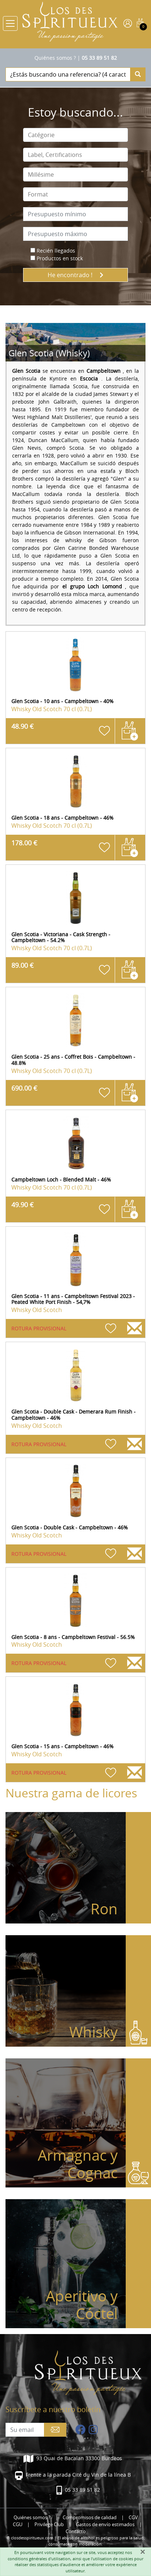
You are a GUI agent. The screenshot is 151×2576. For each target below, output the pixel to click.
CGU (17, 2524)
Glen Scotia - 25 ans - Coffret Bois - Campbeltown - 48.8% (73, 1059)
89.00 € (22, 965)
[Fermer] (142, 2552)
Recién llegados (56, 250)
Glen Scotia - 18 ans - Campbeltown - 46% (62, 817)
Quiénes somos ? (55, 57)
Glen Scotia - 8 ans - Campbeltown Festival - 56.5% (73, 1637)
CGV (133, 2517)
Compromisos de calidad (90, 2517)
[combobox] (75, 135)
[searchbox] (75, 135)
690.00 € (24, 1088)
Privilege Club (49, 2524)
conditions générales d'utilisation (39, 2558)
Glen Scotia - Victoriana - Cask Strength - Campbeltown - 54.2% (60, 937)
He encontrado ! (75, 275)
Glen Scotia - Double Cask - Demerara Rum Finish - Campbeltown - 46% (73, 1414)
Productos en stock (60, 258)
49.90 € (22, 1204)
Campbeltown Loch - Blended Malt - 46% (61, 1179)
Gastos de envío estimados (105, 2524)
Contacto (76, 2531)
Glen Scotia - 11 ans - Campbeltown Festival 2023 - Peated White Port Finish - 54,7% (73, 1299)
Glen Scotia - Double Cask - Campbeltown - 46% (69, 1527)
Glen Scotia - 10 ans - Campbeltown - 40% (62, 701)
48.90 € (22, 726)
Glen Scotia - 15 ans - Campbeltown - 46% (62, 1746)
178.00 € (24, 842)
